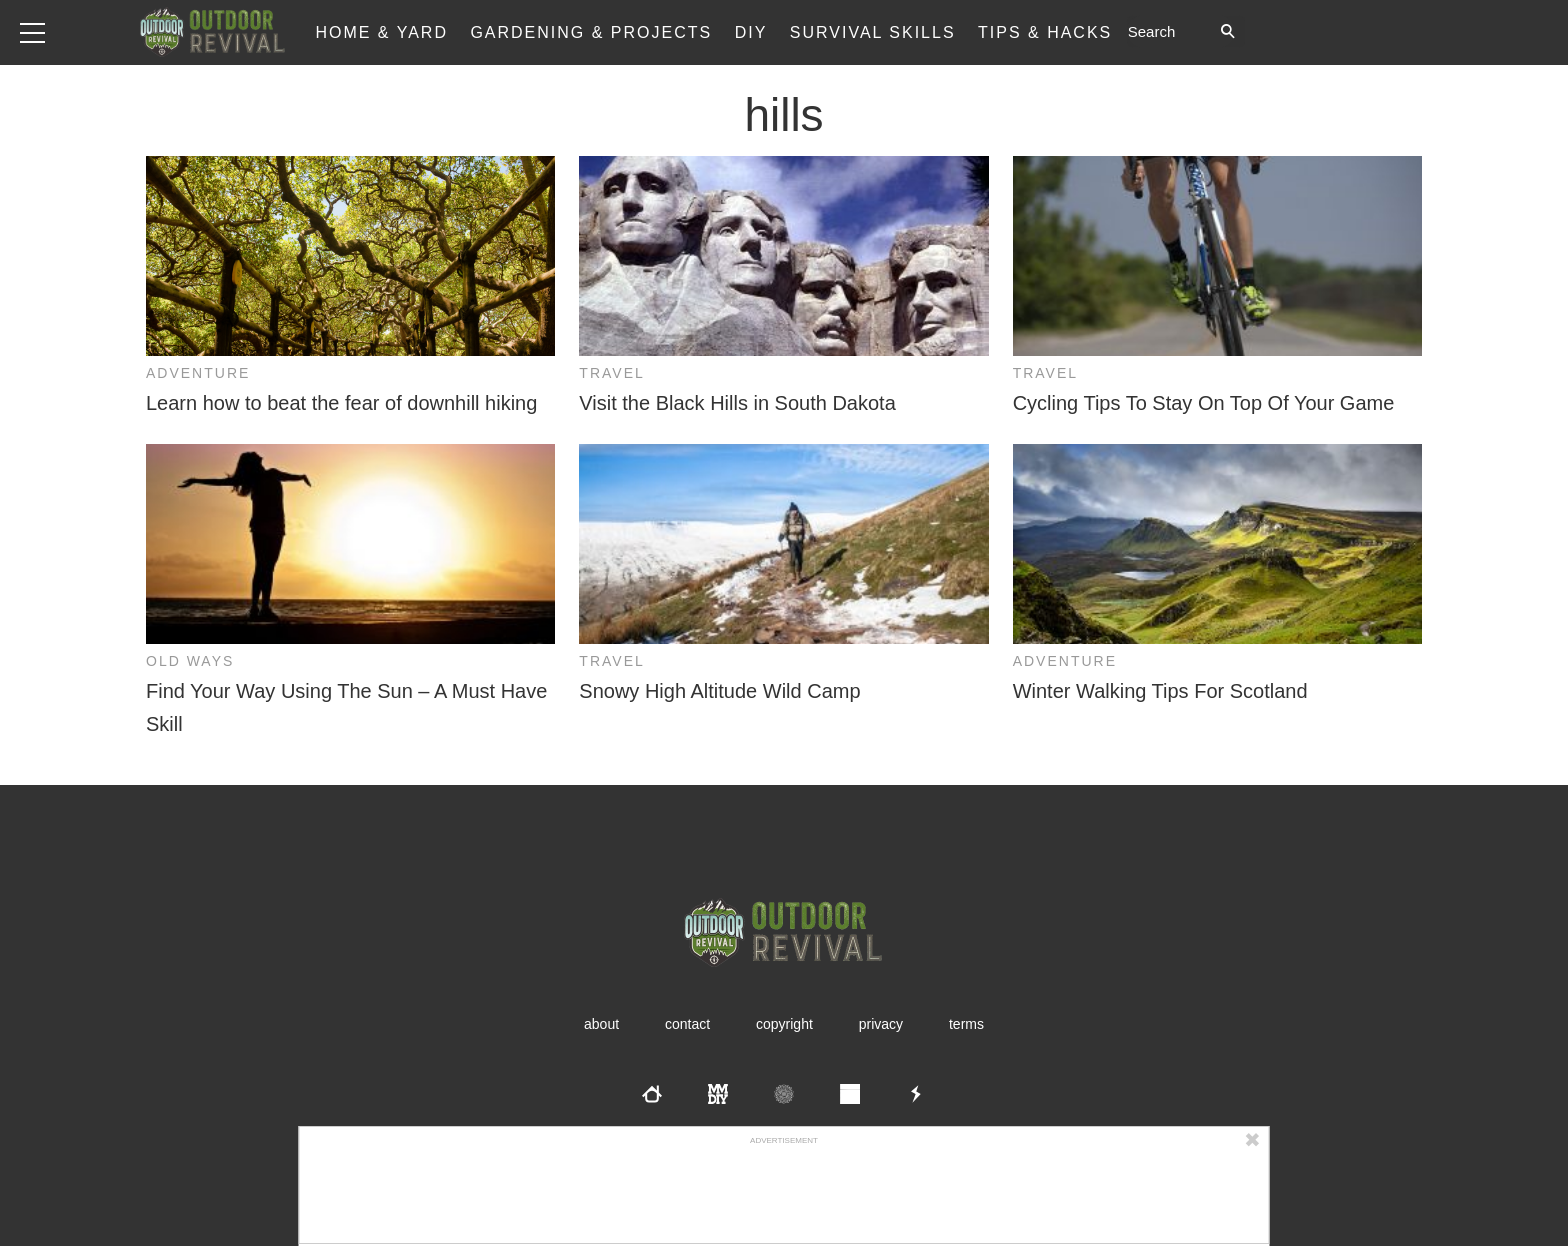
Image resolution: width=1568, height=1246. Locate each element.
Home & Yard (381, 32)
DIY (751, 32)
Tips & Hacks (1045, 32)
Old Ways (190, 661)
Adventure (198, 373)
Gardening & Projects (591, 32)
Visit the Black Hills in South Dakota (737, 403)
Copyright (784, 1024)
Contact (687, 1024)
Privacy (881, 1024)
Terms (966, 1024)
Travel (611, 373)
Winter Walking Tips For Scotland (1160, 691)
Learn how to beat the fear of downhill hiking (341, 403)
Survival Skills (873, 32)
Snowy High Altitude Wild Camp (719, 691)
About (601, 1024)
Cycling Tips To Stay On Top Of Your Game (1204, 403)
